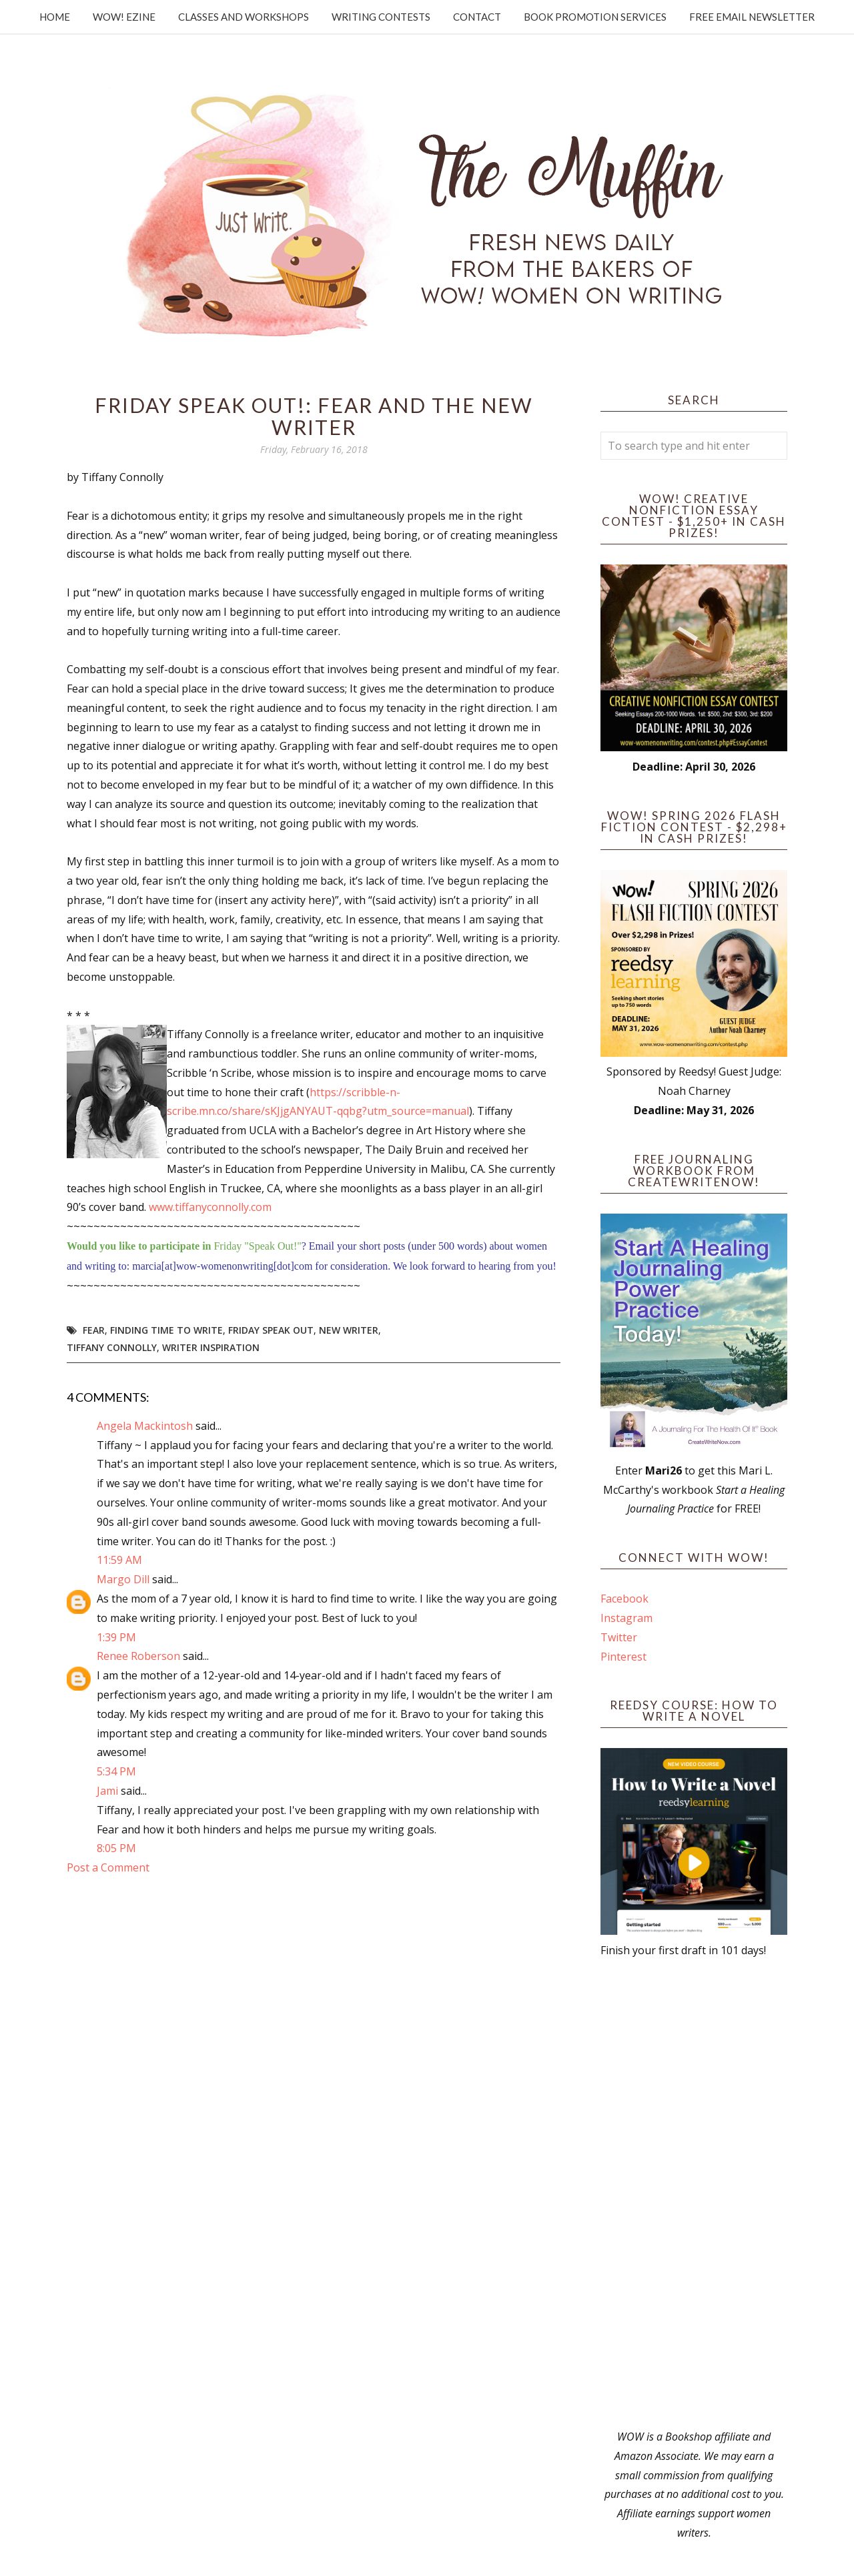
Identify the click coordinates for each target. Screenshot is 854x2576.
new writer (348, 1330)
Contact (477, 17)
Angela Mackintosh (145, 1425)
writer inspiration (211, 1347)
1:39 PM (116, 1637)
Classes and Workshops (243, 17)
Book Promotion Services (595, 17)
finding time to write (166, 1330)
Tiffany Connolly (112, 1347)
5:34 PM (116, 1771)
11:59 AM (119, 1560)
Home (54, 17)
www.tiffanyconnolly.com (210, 1207)
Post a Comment (108, 1867)
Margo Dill (123, 1579)
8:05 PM (116, 1848)
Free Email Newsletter (752, 17)
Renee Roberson (138, 1656)
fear (94, 1330)
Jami (107, 1790)
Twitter (618, 1637)
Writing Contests (381, 17)
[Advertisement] (693, 2194)
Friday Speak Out (271, 1330)
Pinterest (623, 1656)
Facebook (624, 1598)
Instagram (626, 1618)
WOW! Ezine (124, 17)
